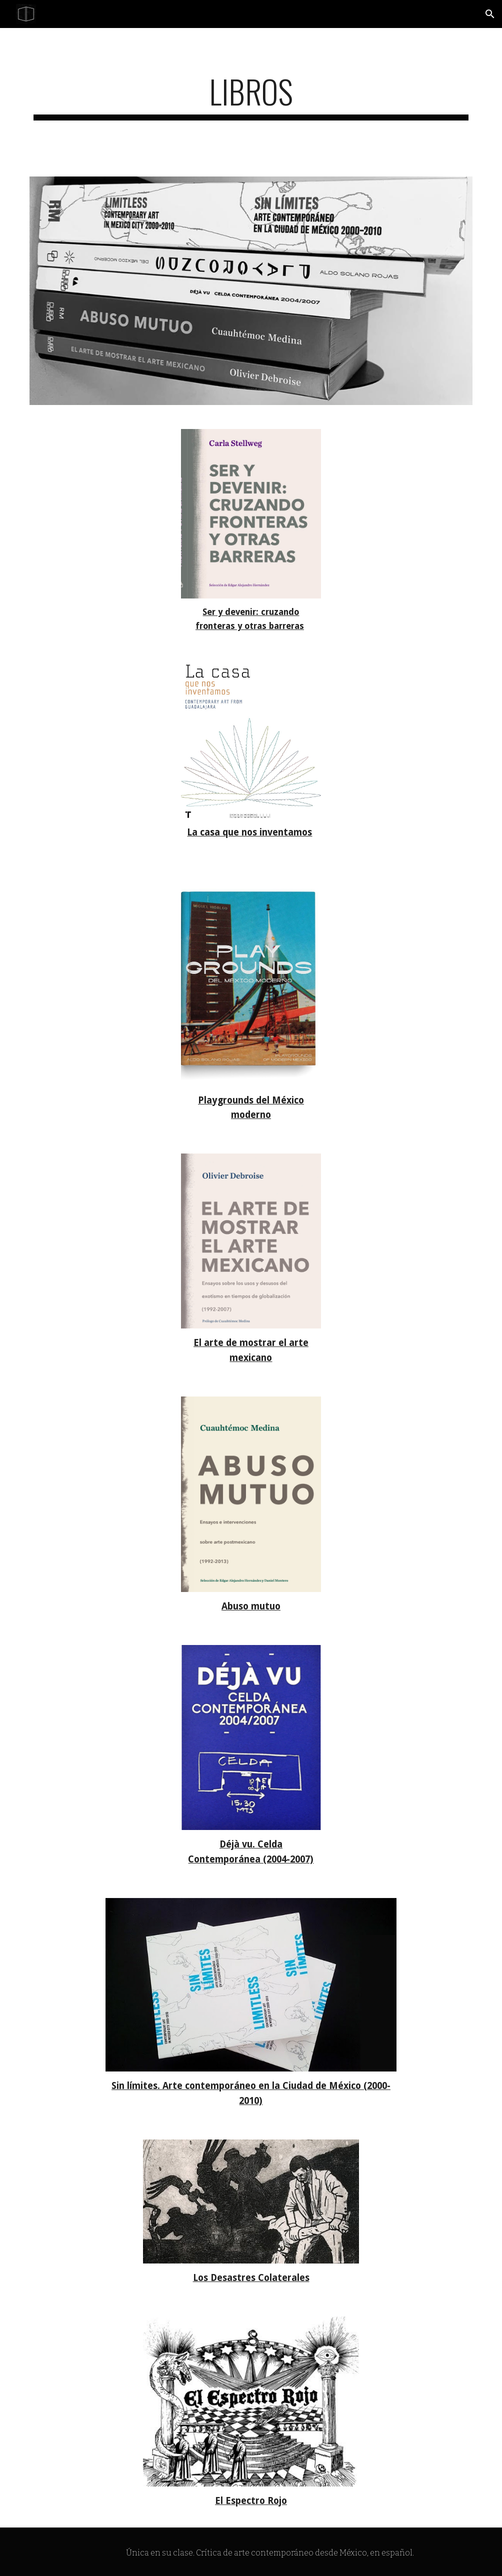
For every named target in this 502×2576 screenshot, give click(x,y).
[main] (251, 96)
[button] (490, 14)
